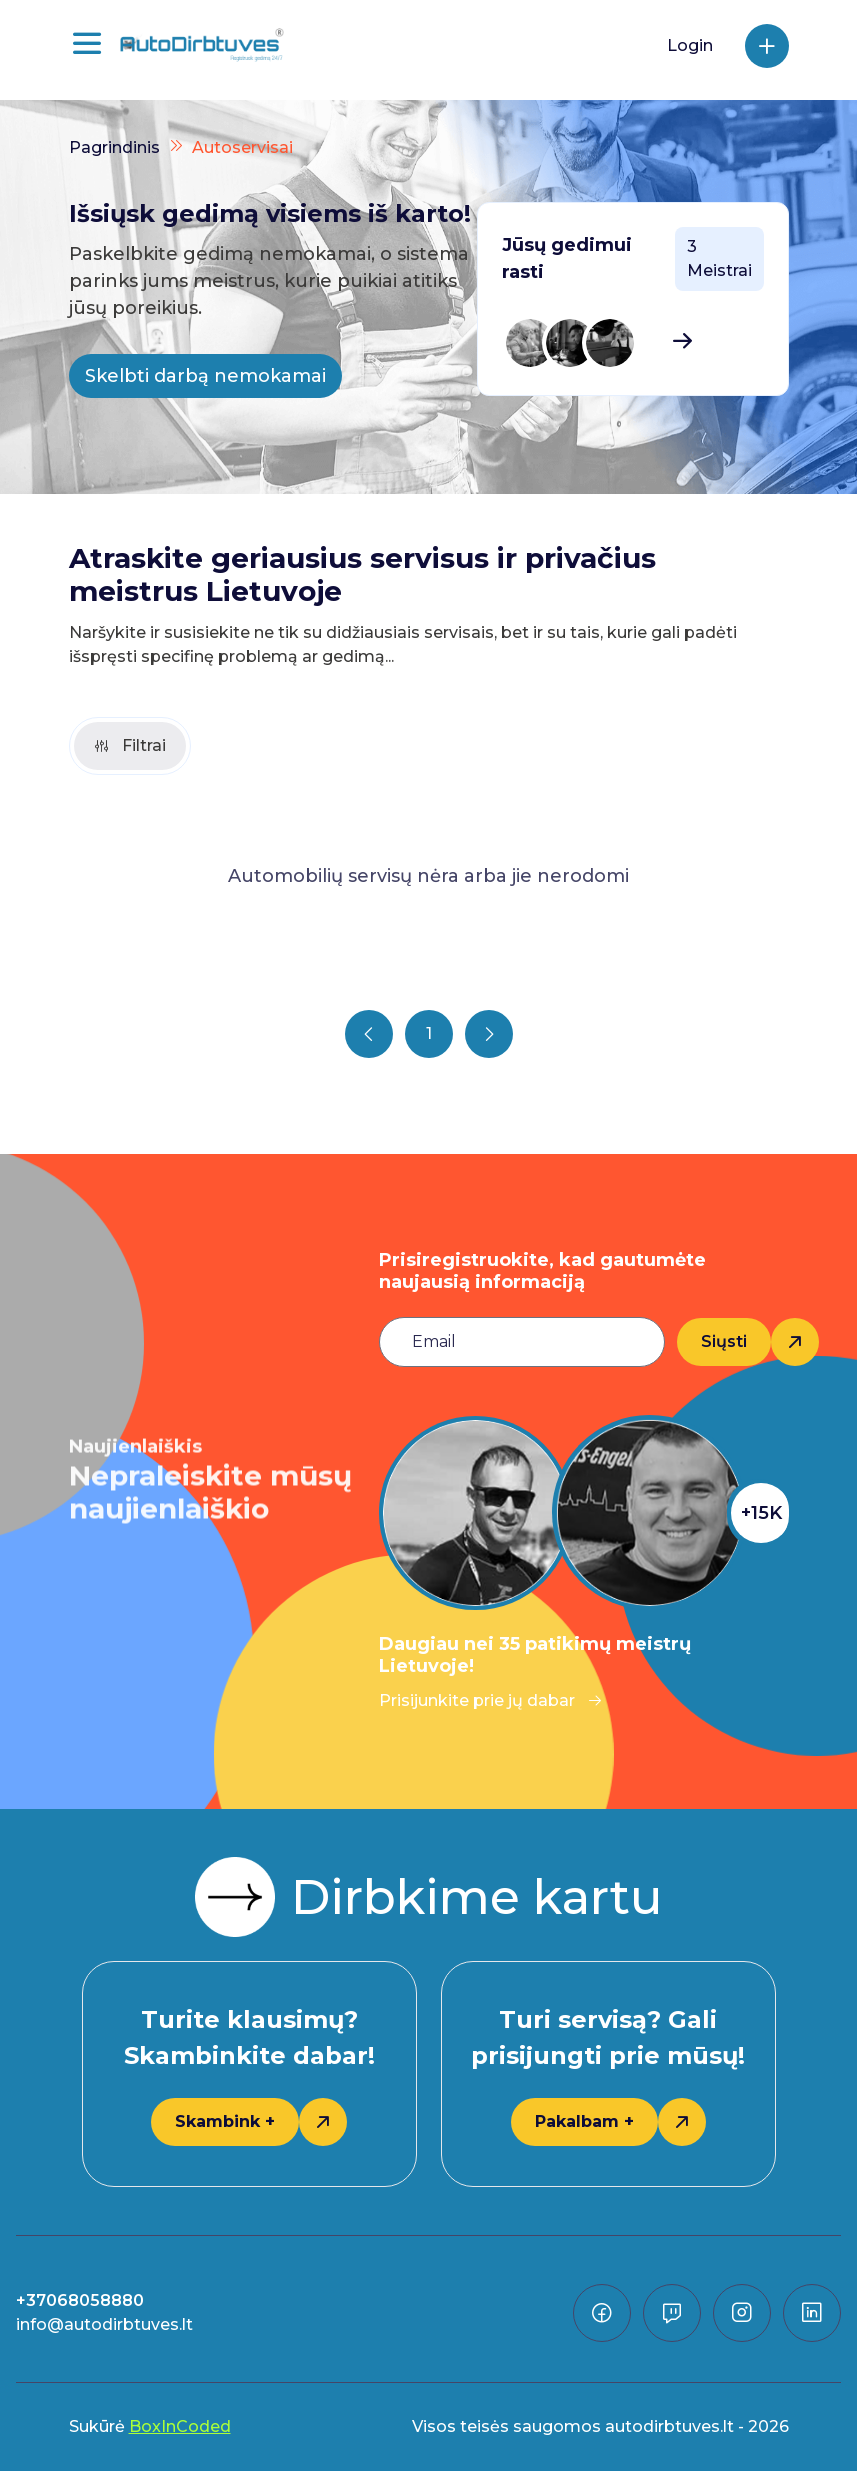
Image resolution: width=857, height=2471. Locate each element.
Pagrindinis (114, 147)
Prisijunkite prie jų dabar (491, 1700)
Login (690, 45)
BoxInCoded (180, 2426)
